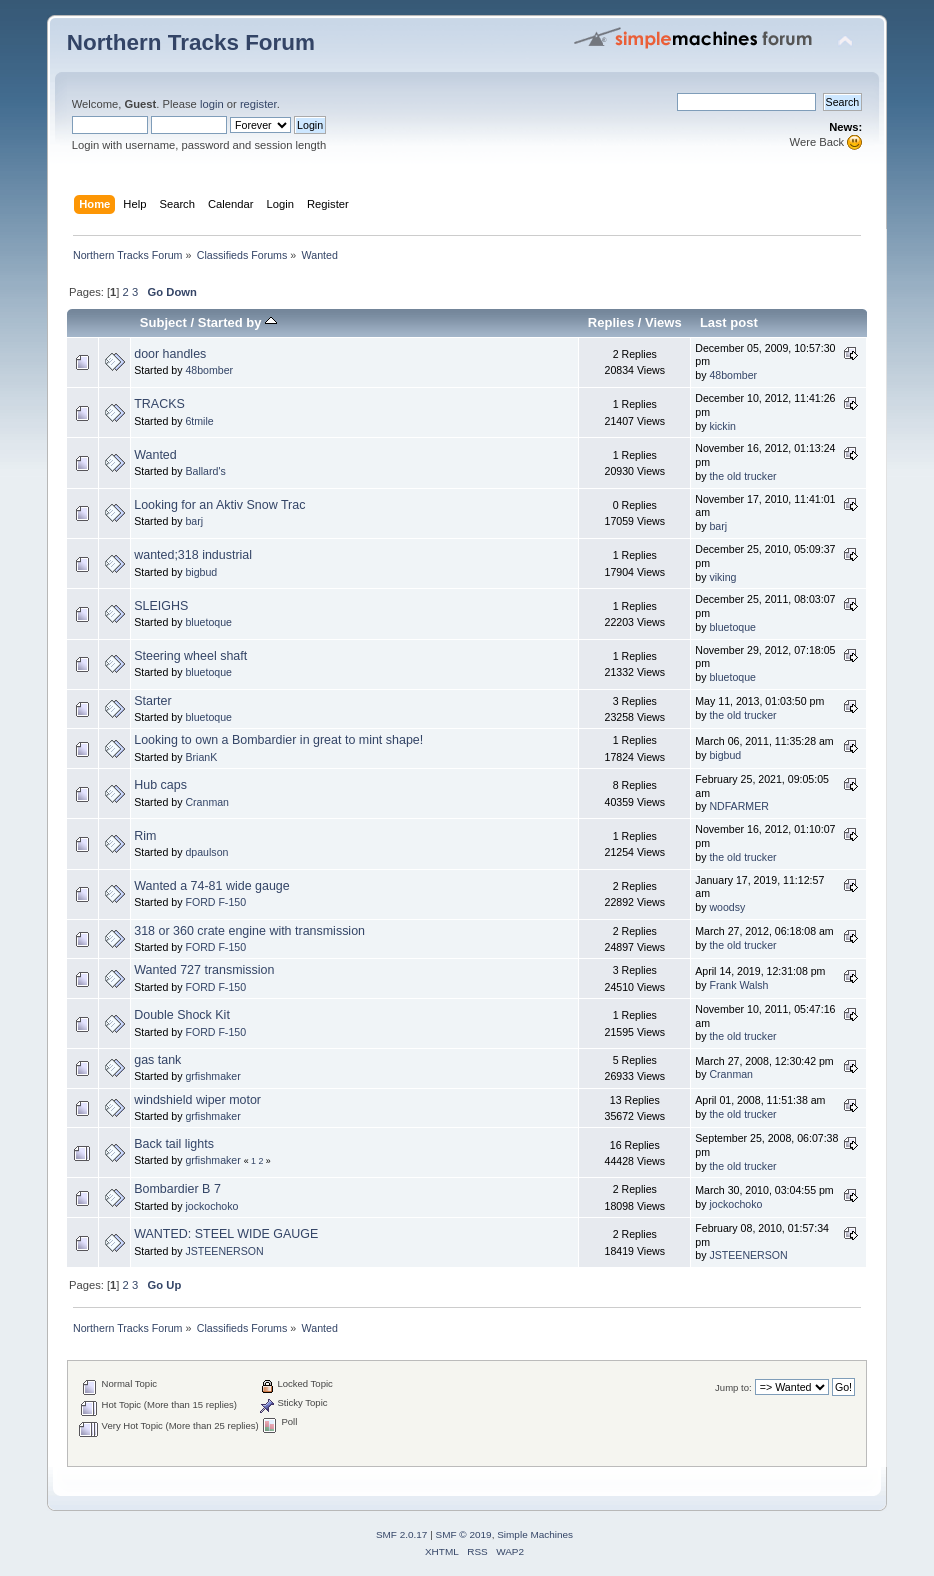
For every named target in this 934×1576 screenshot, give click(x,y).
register (258, 104)
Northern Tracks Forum (191, 42)
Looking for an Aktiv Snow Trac (219, 505)
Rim (145, 836)
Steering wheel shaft (190, 656)
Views (663, 322)
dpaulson (206, 852)
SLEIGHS (161, 606)
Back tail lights (174, 1144)
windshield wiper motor (197, 1100)
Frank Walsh (738, 985)
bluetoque (208, 622)
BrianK (201, 757)
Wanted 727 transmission (204, 970)
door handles (170, 354)
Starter (152, 701)
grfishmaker (212, 1076)
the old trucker (742, 476)
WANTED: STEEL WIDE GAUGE (226, 1234)
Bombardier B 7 (177, 1189)
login (212, 104)
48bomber (209, 370)
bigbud (201, 572)
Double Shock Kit (182, 1015)
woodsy (727, 907)
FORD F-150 (215, 902)
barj (194, 521)
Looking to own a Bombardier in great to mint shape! (278, 740)
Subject (163, 322)
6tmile (199, 421)
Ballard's (205, 471)
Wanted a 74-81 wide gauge (212, 886)
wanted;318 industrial (193, 555)
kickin (722, 426)
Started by (237, 322)
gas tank (157, 1060)
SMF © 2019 (464, 1534)
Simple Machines (535, 1534)
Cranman (207, 802)
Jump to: (733, 1387)
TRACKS (159, 404)
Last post (729, 322)
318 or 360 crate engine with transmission (249, 931)
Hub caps (160, 785)
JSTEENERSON (224, 1251)
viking (722, 577)
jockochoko (211, 1206)
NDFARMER (738, 806)
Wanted (155, 455)
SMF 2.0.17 (402, 1534)
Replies (611, 322)
